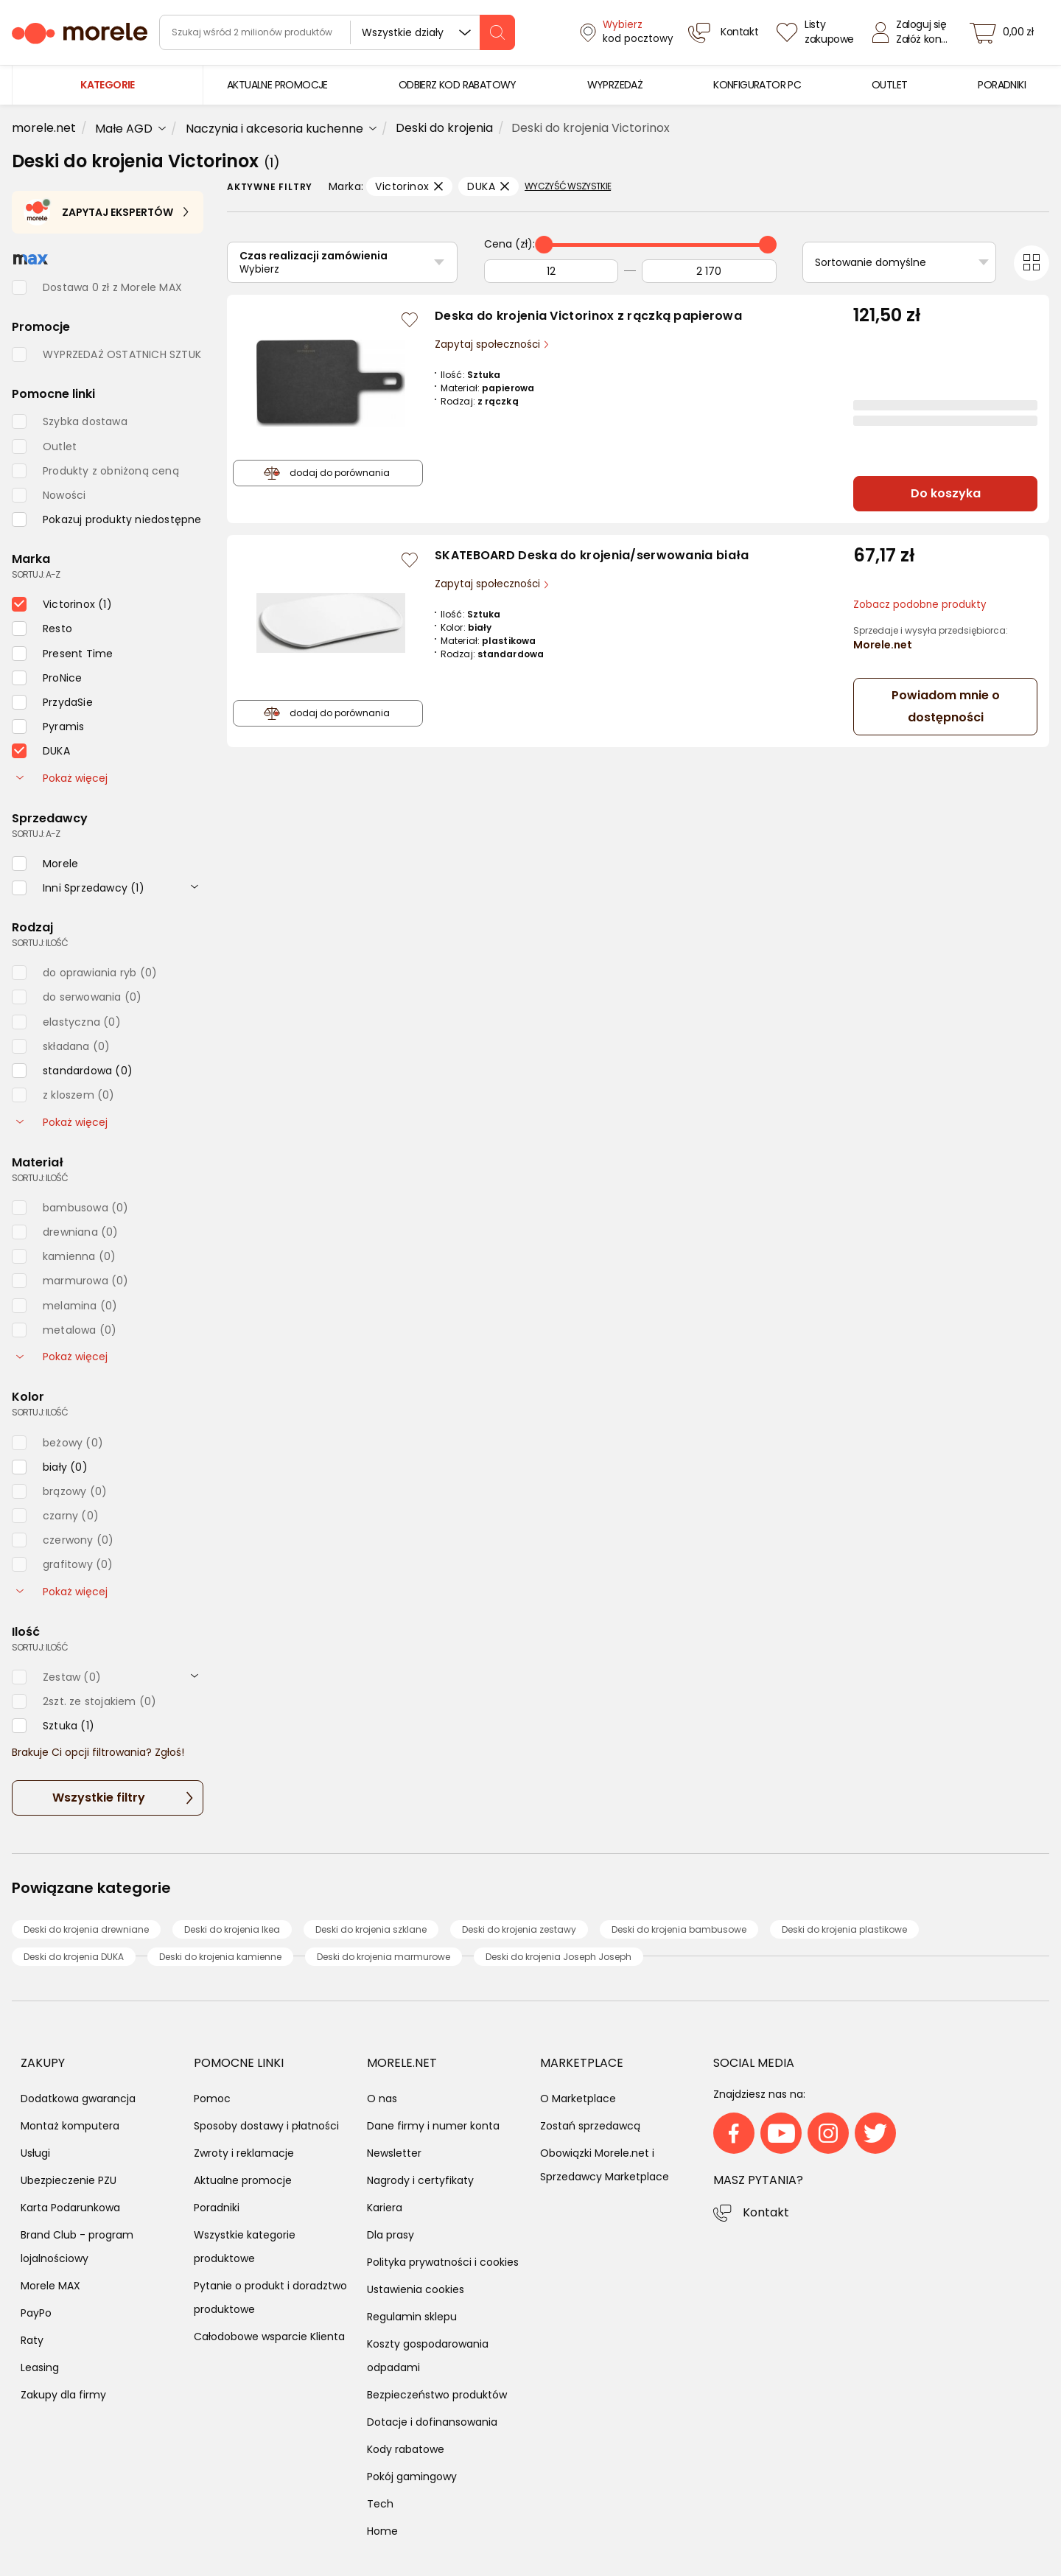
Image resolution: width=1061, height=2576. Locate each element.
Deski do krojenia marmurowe (383, 1956)
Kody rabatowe (405, 2449)
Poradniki (216, 2207)
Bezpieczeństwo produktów (437, 2394)
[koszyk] (1005, 32)
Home (382, 2531)
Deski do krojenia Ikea (232, 1929)
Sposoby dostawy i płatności (266, 2125)
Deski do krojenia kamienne (220, 1956)
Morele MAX (50, 2285)
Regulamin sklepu (412, 2316)
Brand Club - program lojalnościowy (77, 2246)
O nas (382, 2098)
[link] (277, 85)
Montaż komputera (70, 2125)
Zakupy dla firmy (63, 2394)
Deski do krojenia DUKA (74, 1956)
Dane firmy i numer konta (433, 2125)
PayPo (36, 2313)
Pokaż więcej (62, 778)
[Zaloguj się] (913, 32)
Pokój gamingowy (412, 2476)
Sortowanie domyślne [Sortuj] (870, 262)
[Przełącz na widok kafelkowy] (1031, 263)
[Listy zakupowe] (817, 32)
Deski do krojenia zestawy (519, 1929)
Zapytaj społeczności (489, 344)
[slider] (544, 244)
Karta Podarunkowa (70, 2207)
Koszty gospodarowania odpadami (428, 2356)
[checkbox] (107, 519)
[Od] (551, 271)
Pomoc (212, 2098)
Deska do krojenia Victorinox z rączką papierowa (588, 315)
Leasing (40, 2367)
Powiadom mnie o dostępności (946, 706)
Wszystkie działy (403, 32)
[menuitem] (277, 85)
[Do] (709, 271)
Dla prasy (390, 2234)
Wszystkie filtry (98, 1797)
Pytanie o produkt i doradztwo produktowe (270, 2297)
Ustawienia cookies (415, 2289)
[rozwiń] (194, 886)
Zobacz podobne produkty (920, 605)
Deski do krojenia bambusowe (679, 1929)
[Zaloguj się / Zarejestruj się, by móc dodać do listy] (409, 320)
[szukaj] (497, 32)
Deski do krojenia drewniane (86, 1929)
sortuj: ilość (40, 943)
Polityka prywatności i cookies (443, 2262)
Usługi (35, 2153)
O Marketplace (578, 2098)
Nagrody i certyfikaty (420, 2180)
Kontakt (766, 2212)
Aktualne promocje (243, 2180)
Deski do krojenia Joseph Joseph (558, 1956)
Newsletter (394, 2153)
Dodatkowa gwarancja (78, 2098)
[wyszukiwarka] (337, 32)
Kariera (384, 2207)
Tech (380, 2503)
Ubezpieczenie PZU (68, 2180)
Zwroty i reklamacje (244, 2153)
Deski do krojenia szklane (371, 1929)
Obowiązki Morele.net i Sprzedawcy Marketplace (604, 2165)
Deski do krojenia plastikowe (844, 1929)
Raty (32, 2340)
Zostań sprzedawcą (590, 2125)
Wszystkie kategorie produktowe (244, 2246)
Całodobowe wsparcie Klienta (269, 2336)
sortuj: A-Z (36, 574)
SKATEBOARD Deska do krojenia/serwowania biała (592, 555)
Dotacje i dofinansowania (432, 2422)
